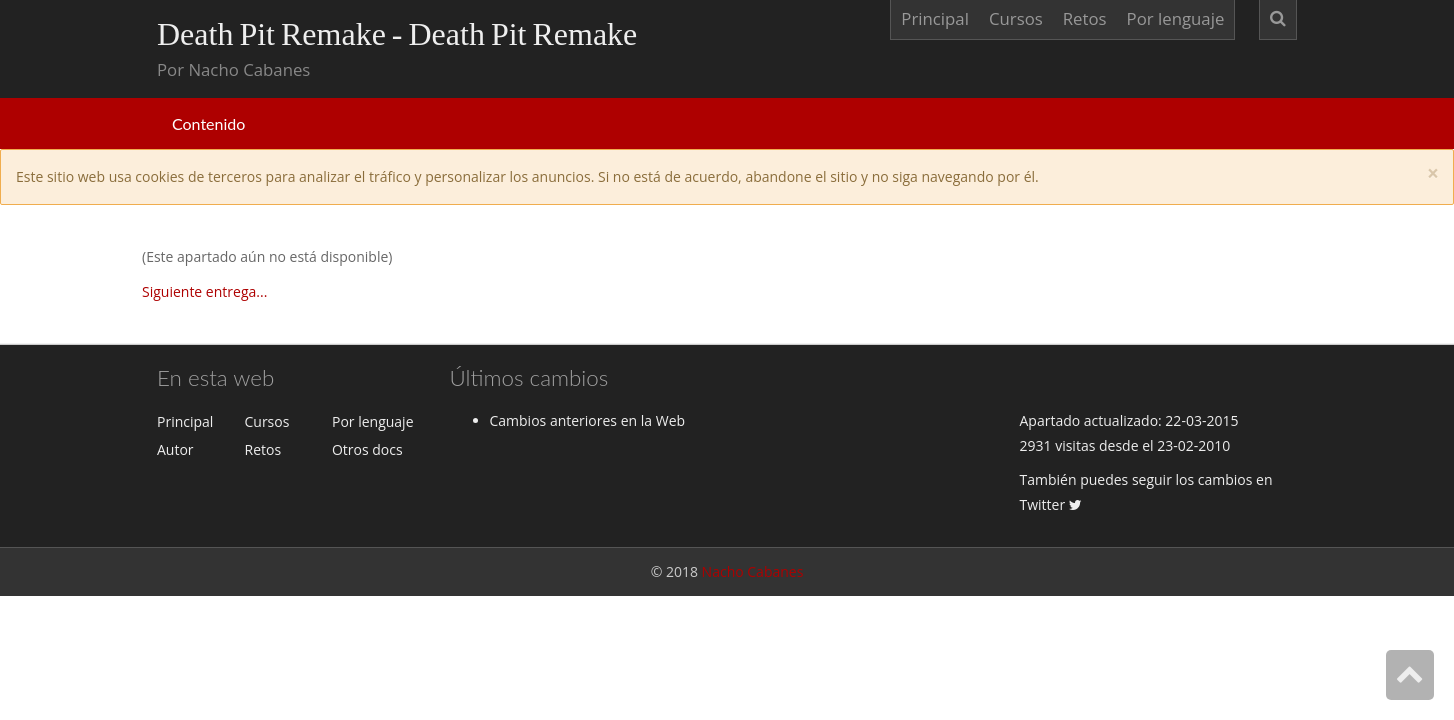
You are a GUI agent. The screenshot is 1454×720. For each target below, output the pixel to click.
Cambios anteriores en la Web (588, 420)
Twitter (1051, 504)
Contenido (208, 123)
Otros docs (367, 449)
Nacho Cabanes (753, 571)
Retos (1085, 18)
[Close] (1433, 173)
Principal (935, 18)
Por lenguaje (1176, 18)
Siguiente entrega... (204, 291)
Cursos (1016, 18)
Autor (175, 449)
